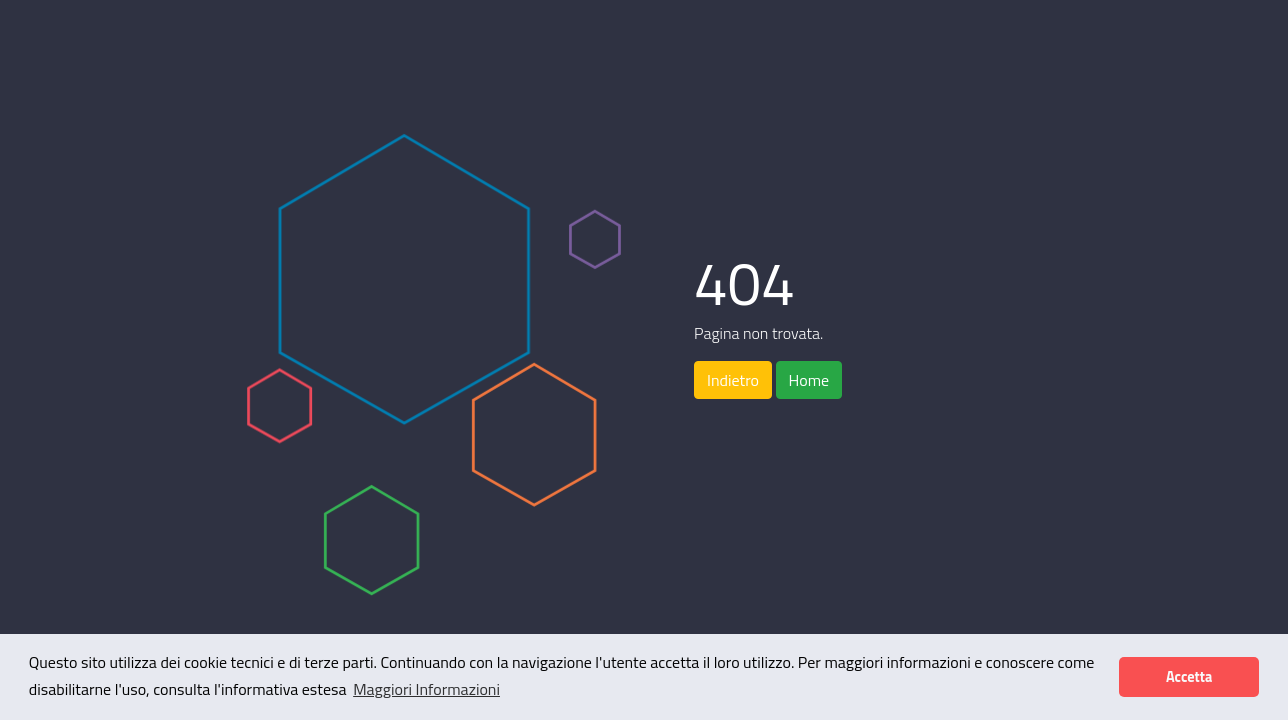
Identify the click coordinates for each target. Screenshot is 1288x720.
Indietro (733, 380)
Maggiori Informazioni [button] (426, 689)
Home (809, 380)
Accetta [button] (1189, 677)
